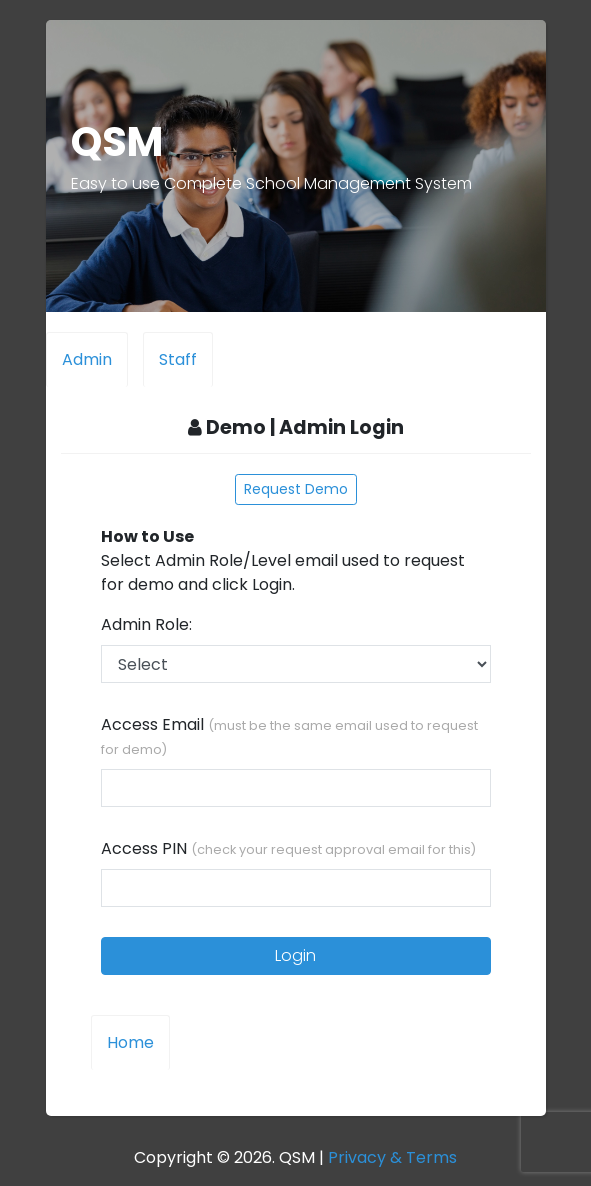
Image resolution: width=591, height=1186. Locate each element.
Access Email (289, 735)
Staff (178, 359)
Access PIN (288, 848)
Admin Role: (148, 624)
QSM (117, 142)
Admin (87, 359)
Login (295, 955)
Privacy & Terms (392, 1157)
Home (130, 1042)
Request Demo (296, 489)
